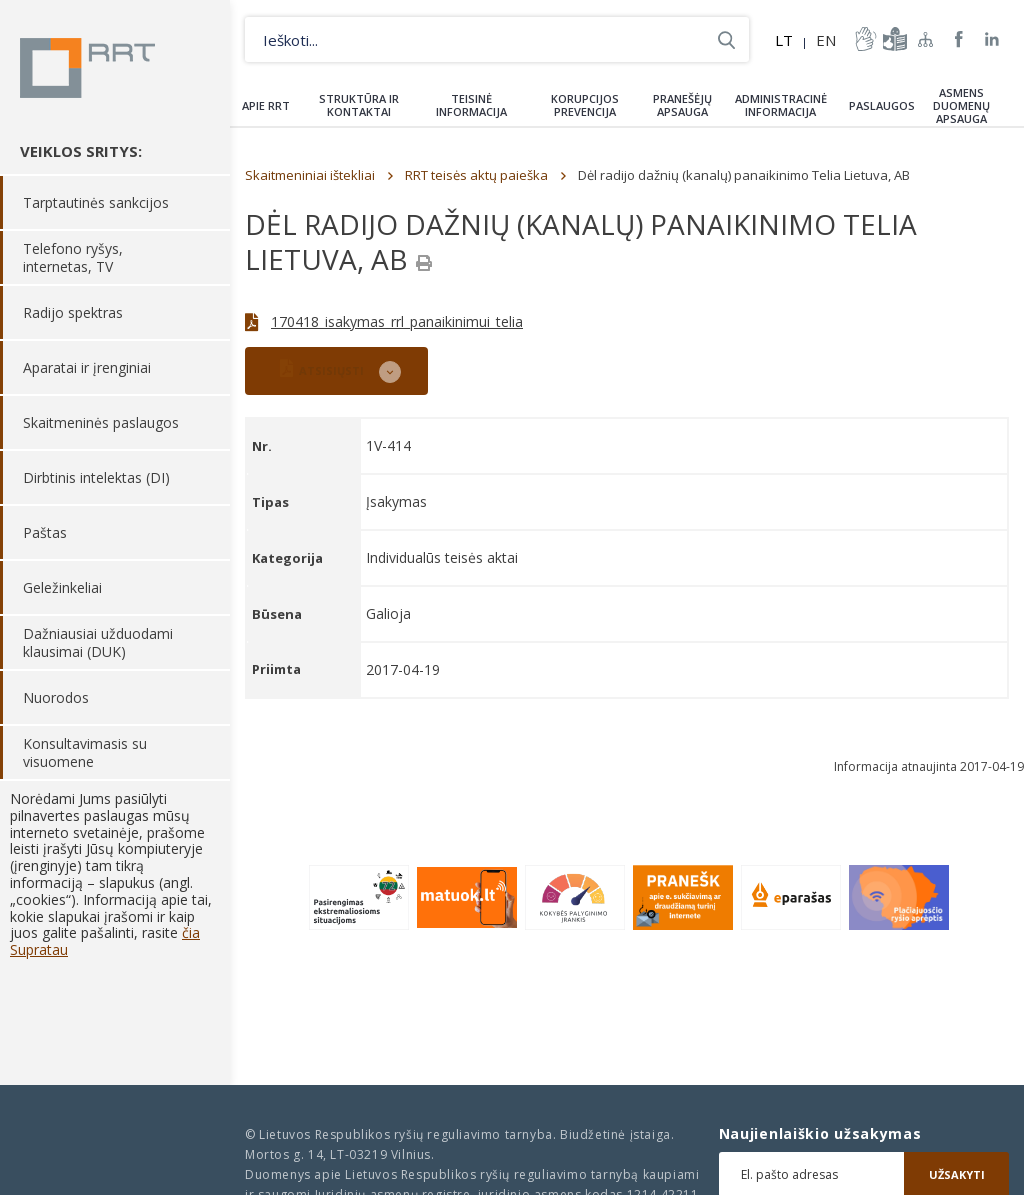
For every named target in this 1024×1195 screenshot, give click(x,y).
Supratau (39, 949)
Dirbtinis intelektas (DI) (96, 477)
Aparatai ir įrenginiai (87, 367)
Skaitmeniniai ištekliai (310, 175)
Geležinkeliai (62, 587)
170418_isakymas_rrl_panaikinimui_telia (397, 321)
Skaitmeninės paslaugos (101, 422)
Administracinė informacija (781, 105)
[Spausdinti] (424, 263)
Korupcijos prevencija (585, 105)
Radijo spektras (73, 312)
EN (826, 40)
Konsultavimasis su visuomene (85, 752)
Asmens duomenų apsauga (961, 105)
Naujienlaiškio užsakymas (820, 1134)
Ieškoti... (726, 39)
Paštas (45, 532)
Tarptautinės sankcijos (96, 202)
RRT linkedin (992, 39)
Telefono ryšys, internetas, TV (73, 257)
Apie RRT (266, 105)
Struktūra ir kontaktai (359, 105)
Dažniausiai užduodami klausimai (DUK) (98, 642)
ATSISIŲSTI (322, 368)
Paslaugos (882, 105)
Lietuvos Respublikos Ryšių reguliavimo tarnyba (87, 68)
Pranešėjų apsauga (682, 105)
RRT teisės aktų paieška (476, 175)
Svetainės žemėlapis (926, 39)
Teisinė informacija (471, 105)
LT (784, 40)
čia (191, 932)
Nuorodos (56, 697)
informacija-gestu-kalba (864, 39)
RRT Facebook (959, 39)
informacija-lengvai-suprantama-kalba (893, 39)
